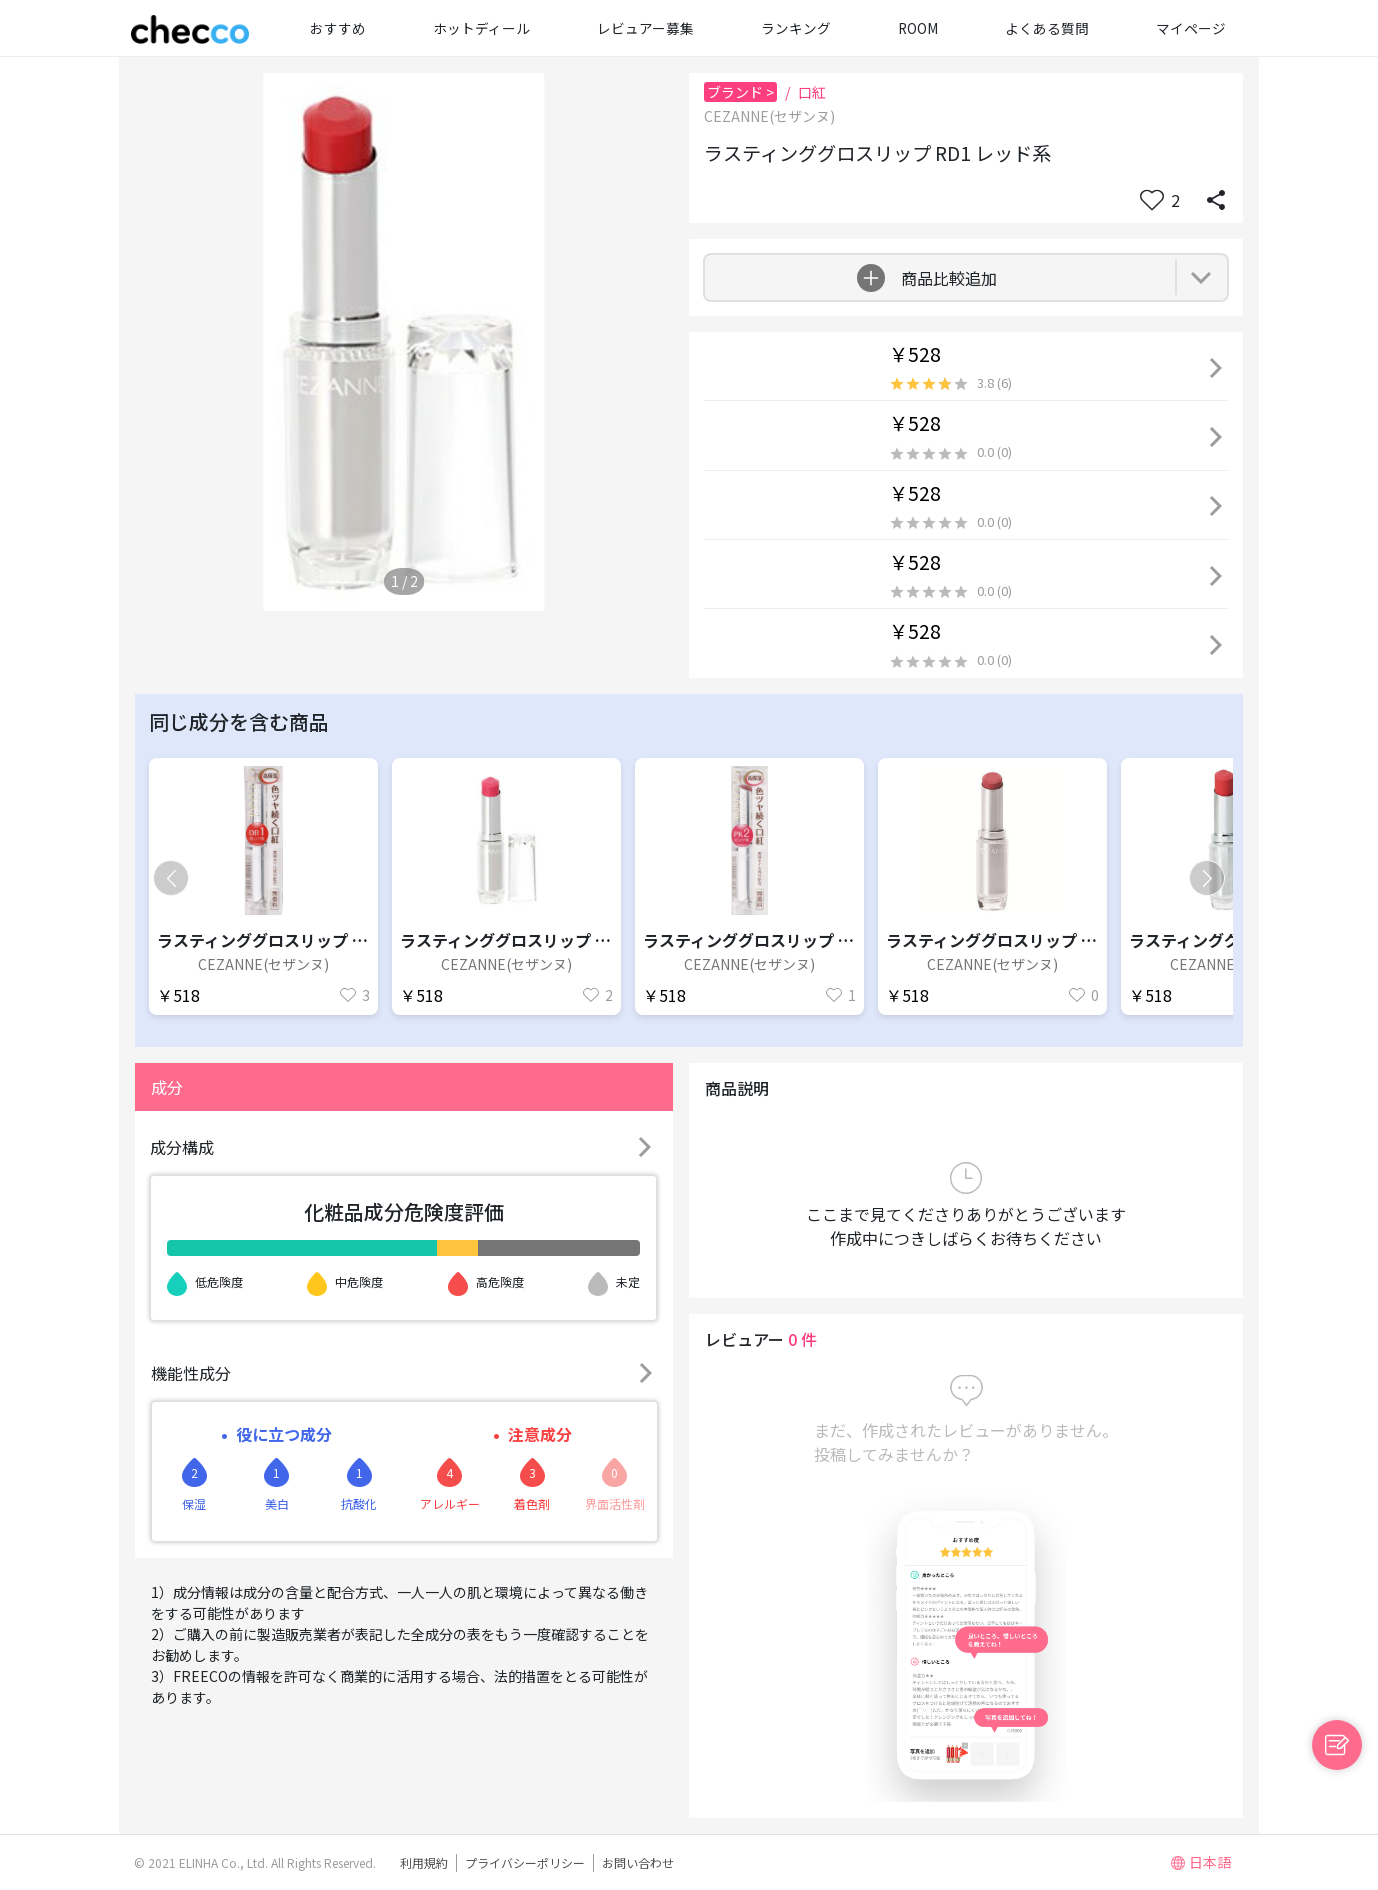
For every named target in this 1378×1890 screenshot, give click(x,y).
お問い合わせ (638, 1862)
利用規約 (424, 1862)
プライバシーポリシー (525, 1862)
